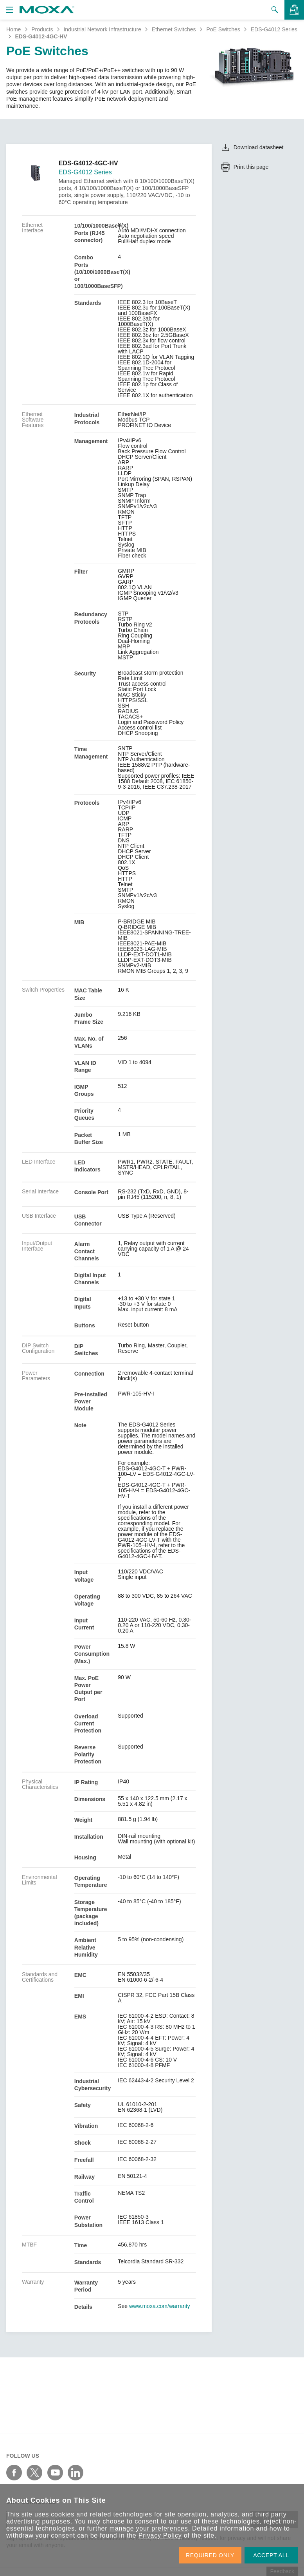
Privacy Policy (160, 2535)
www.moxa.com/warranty (159, 2306)
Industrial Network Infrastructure (102, 29)
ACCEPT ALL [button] (271, 2555)
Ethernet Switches (174, 29)
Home (13, 29)
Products (42, 29)
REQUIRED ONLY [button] (210, 2555)
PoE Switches (223, 29)
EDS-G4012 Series (274, 29)
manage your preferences (149, 2528)
